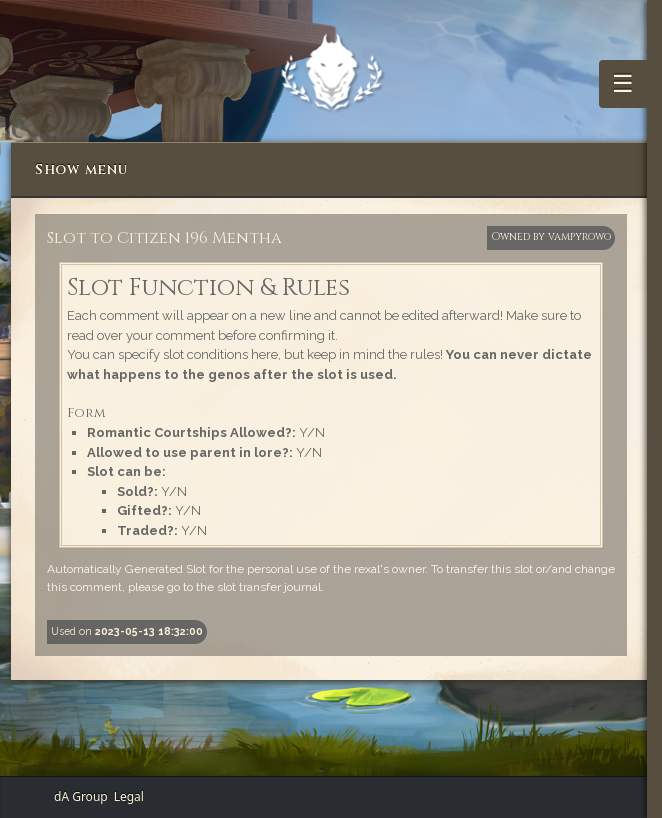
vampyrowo (579, 237)
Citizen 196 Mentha (199, 238)
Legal (129, 796)
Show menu (81, 169)
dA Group (81, 796)
